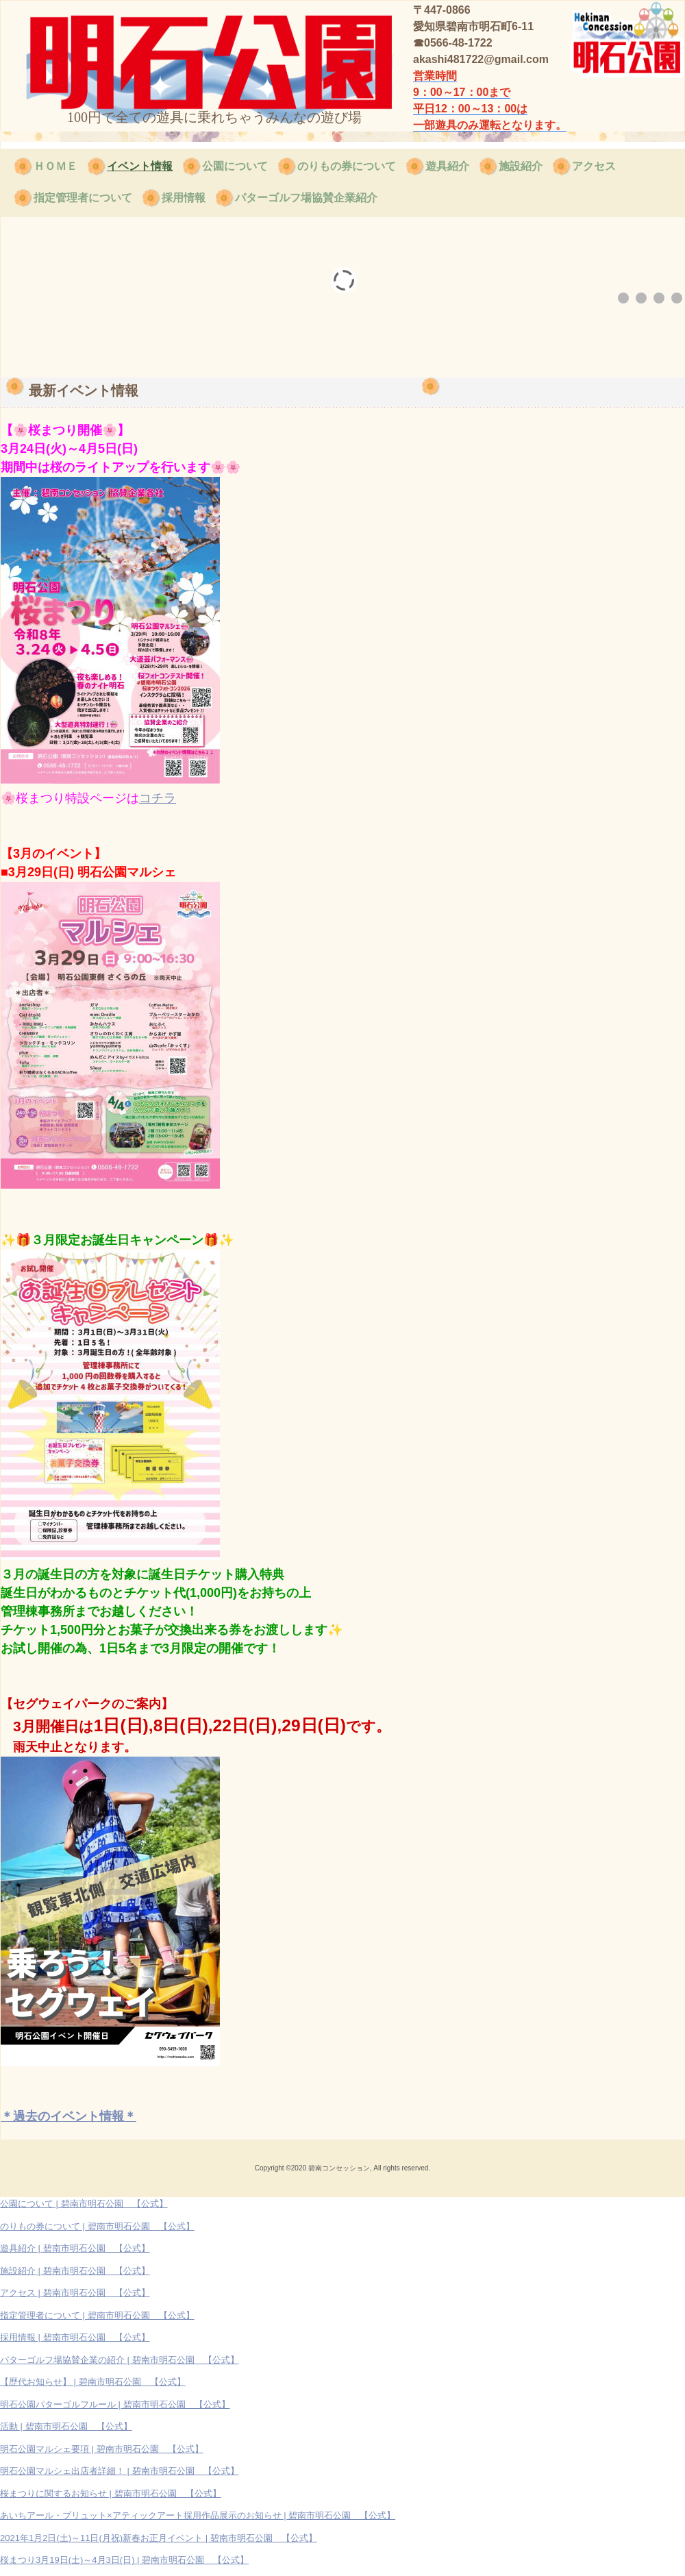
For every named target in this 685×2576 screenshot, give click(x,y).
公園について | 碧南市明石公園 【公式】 (84, 2204)
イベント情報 (140, 166)
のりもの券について (346, 166)
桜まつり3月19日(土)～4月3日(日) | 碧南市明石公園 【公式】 (124, 2560)
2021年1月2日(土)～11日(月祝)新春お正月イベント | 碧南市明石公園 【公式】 (158, 2538)
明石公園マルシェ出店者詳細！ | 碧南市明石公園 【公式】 (119, 2471)
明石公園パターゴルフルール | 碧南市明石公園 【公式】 (115, 2404)
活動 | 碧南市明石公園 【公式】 (66, 2426)
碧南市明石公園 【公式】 (132, 53)
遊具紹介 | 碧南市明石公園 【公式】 (75, 2248)
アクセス (594, 166)
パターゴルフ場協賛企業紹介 (306, 197)
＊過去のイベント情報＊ (68, 2116)
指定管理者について (83, 197)
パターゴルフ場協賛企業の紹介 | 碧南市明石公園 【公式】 (119, 2360)
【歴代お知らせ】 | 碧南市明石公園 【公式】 (93, 2382)
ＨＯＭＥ (55, 166)
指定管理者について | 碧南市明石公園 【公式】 (97, 2315)
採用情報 (184, 197)
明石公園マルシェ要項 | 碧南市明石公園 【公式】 (101, 2449)
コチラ (157, 798)
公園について (235, 166)
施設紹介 (521, 166)
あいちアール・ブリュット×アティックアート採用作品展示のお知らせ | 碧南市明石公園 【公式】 (197, 2515)
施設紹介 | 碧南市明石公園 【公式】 (75, 2271)
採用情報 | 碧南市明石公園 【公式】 (75, 2337)
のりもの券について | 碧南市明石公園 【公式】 (97, 2226)
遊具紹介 (447, 166)
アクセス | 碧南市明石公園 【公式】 (75, 2293)
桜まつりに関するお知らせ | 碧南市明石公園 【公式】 (110, 2493)
